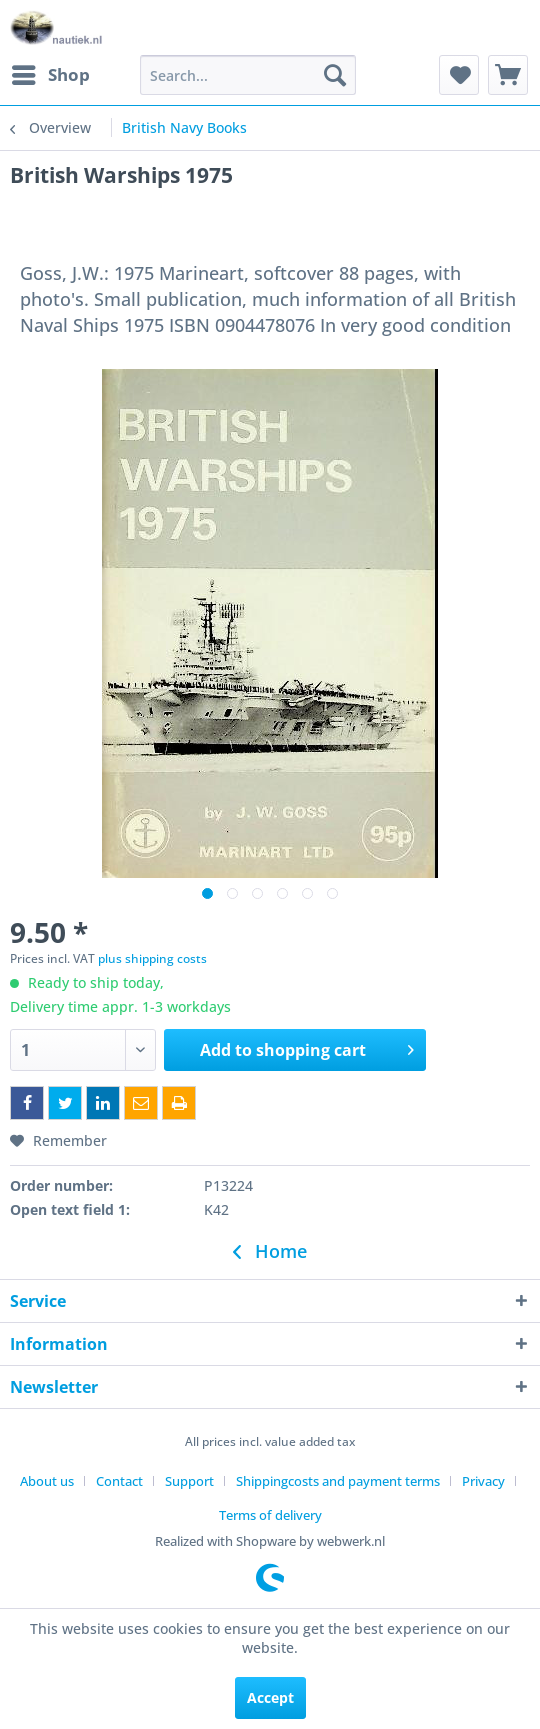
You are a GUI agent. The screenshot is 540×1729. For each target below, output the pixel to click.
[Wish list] (459, 75)
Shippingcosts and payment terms (338, 1481)
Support (189, 1481)
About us (47, 1481)
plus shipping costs (152, 958)
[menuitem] (50, 75)
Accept (270, 1697)
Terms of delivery (270, 1515)
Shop (51, 72)
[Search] (335, 75)
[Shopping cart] (508, 75)
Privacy (483, 1481)
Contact (119, 1481)
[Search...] (248, 75)
